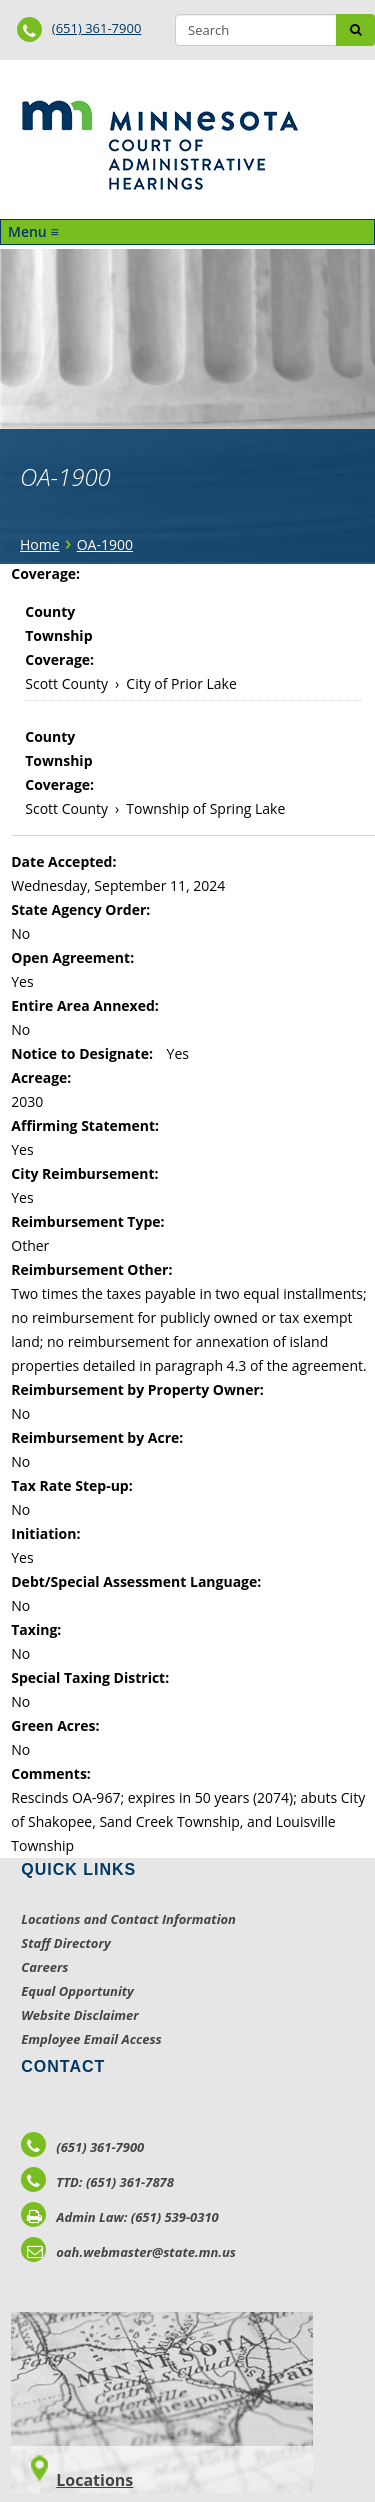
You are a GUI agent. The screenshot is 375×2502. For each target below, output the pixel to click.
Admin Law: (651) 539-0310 (120, 2217)
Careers (44, 1967)
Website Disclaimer (80, 2015)
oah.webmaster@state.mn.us (128, 2252)
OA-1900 (105, 544)
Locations (94, 2480)
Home (40, 544)
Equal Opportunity (77, 1991)
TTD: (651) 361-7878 (97, 2182)
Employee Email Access (91, 2039)
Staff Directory (65, 1943)
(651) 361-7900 (97, 28)
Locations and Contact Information (128, 1919)
